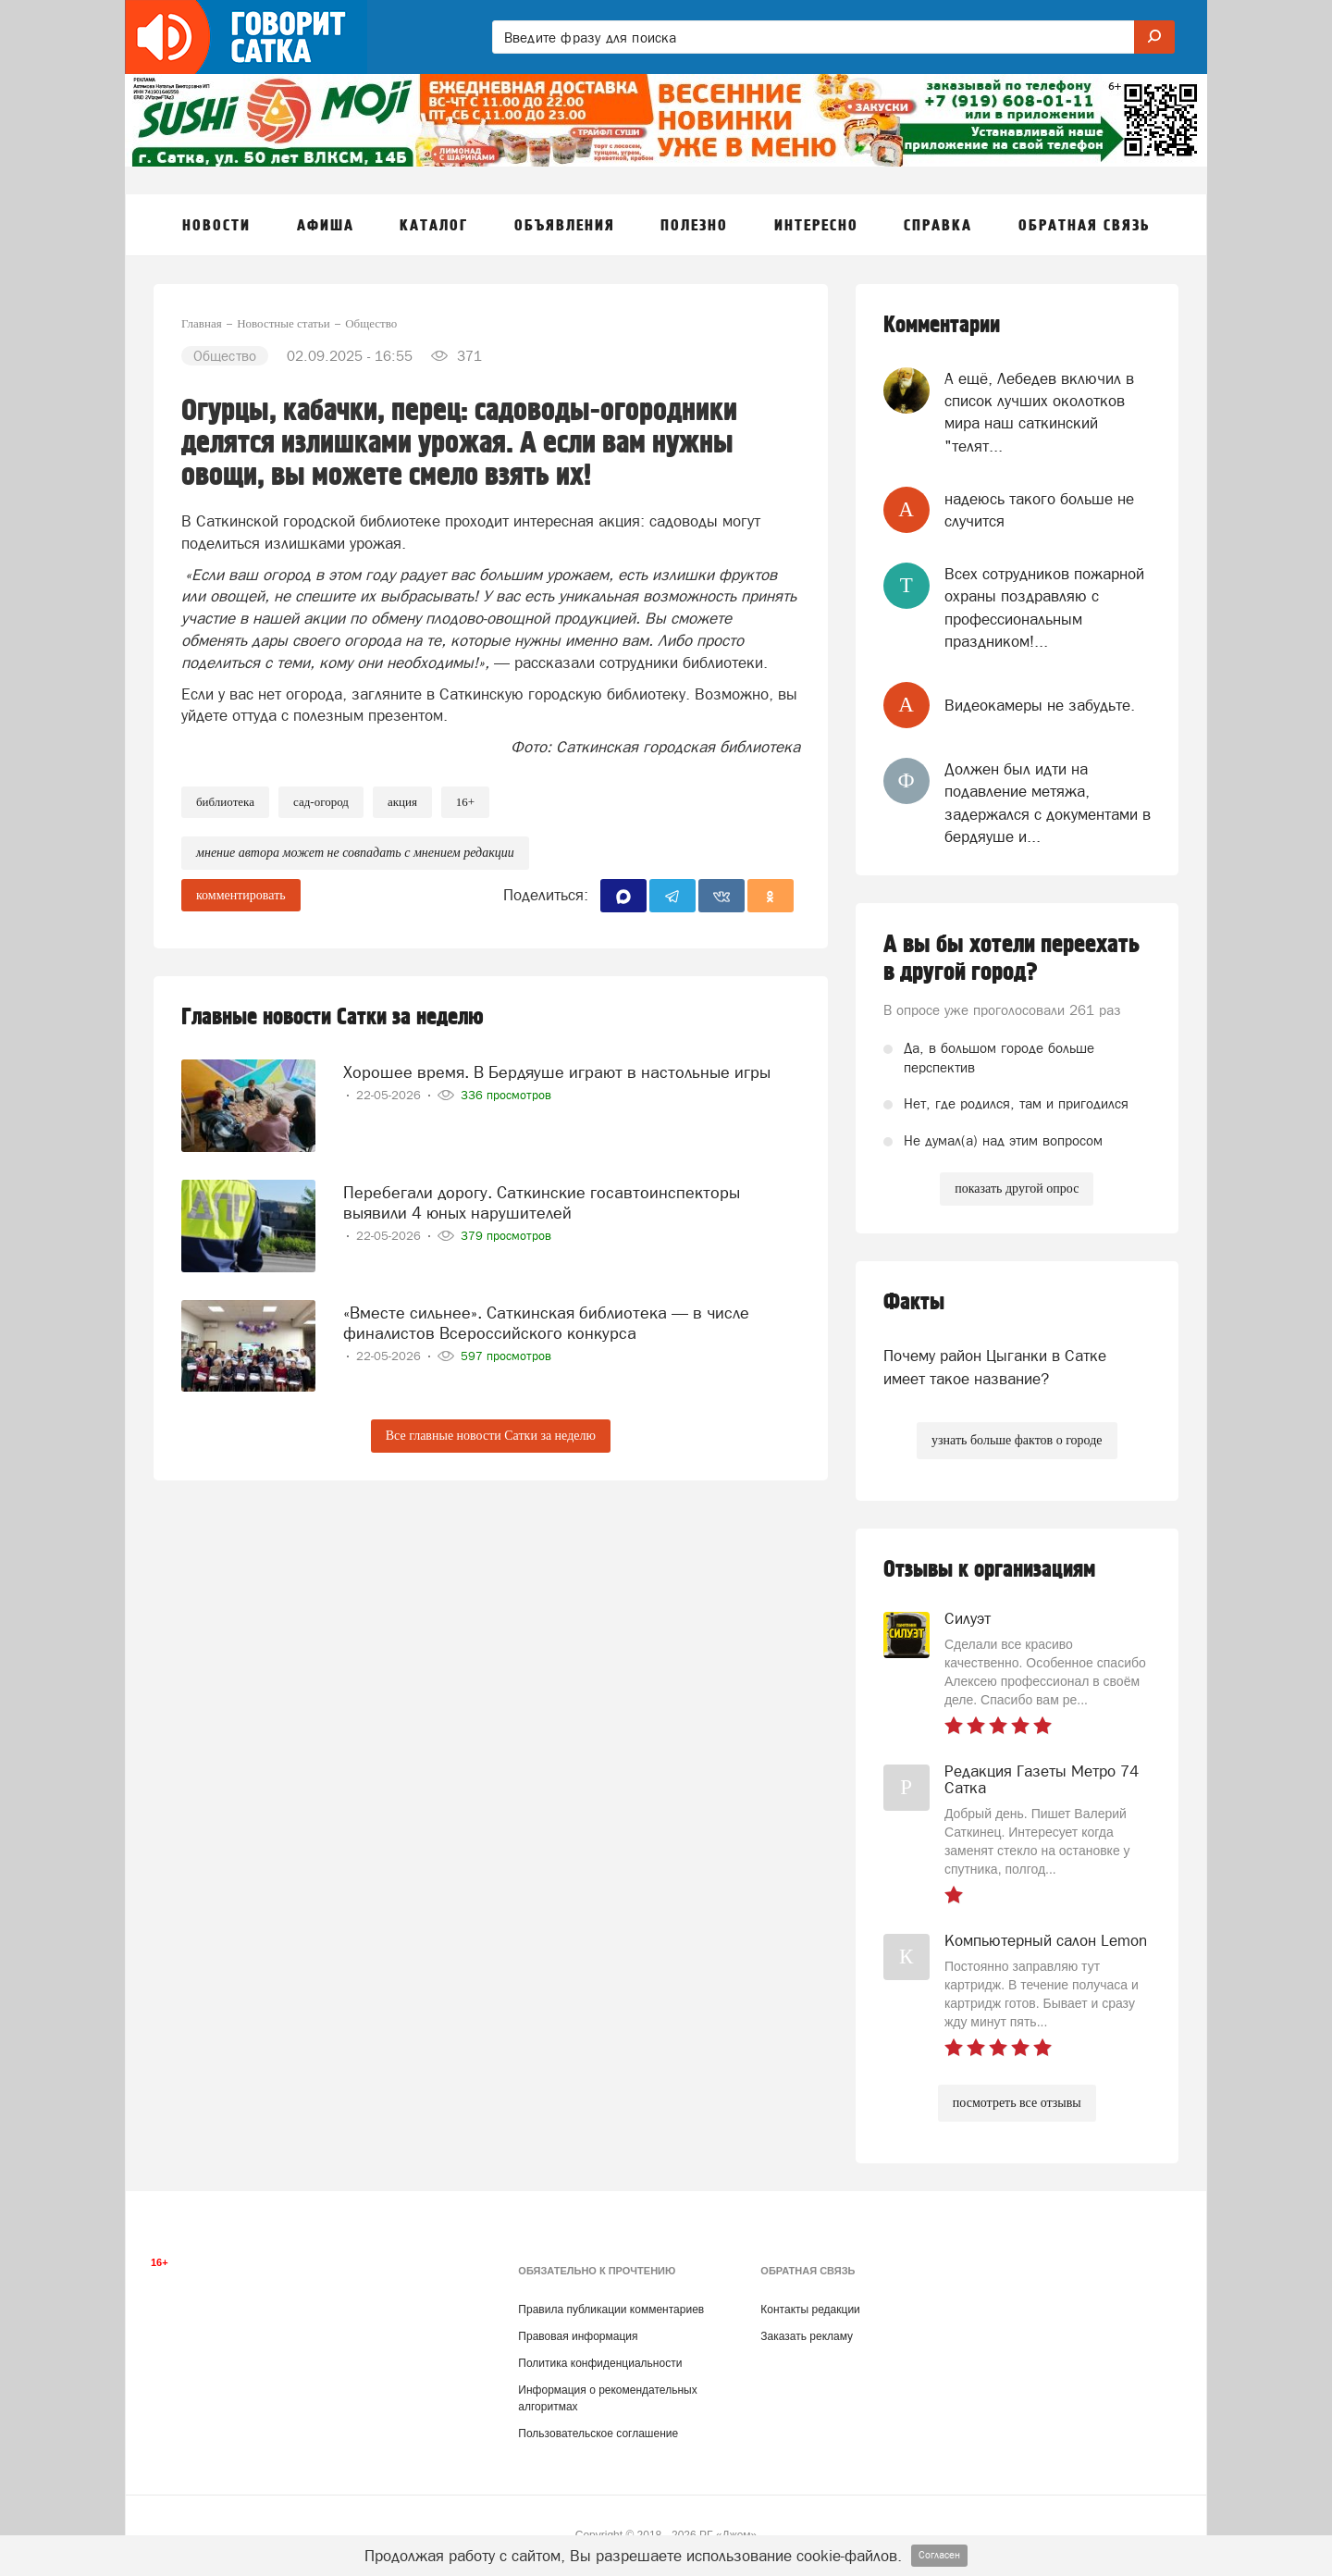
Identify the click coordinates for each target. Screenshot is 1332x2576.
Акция (402, 802)
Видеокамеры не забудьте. (1039, 705)
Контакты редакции (809, 2309)
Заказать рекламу (806, 2336)
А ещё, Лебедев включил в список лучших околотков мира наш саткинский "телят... (1039, 412)
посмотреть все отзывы (1017, 2103)
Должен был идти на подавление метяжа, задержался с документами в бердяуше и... (1047, 803)
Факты (913, 1302)
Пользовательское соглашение (598, 2433)
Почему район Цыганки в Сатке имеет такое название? (994, 1366)
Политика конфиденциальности (600, 2363)
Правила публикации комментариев (611, 2309)
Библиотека (225, 802)
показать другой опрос (1017, 1188)
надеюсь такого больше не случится (1039, 509)
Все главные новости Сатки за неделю (491, 1436)
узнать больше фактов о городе (1016, 1440)
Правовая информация (577, 2336)
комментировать (241, 895)
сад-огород (321, 802)
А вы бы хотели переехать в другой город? (1011, 958)
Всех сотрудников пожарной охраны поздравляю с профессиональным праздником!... (1044, 607)
